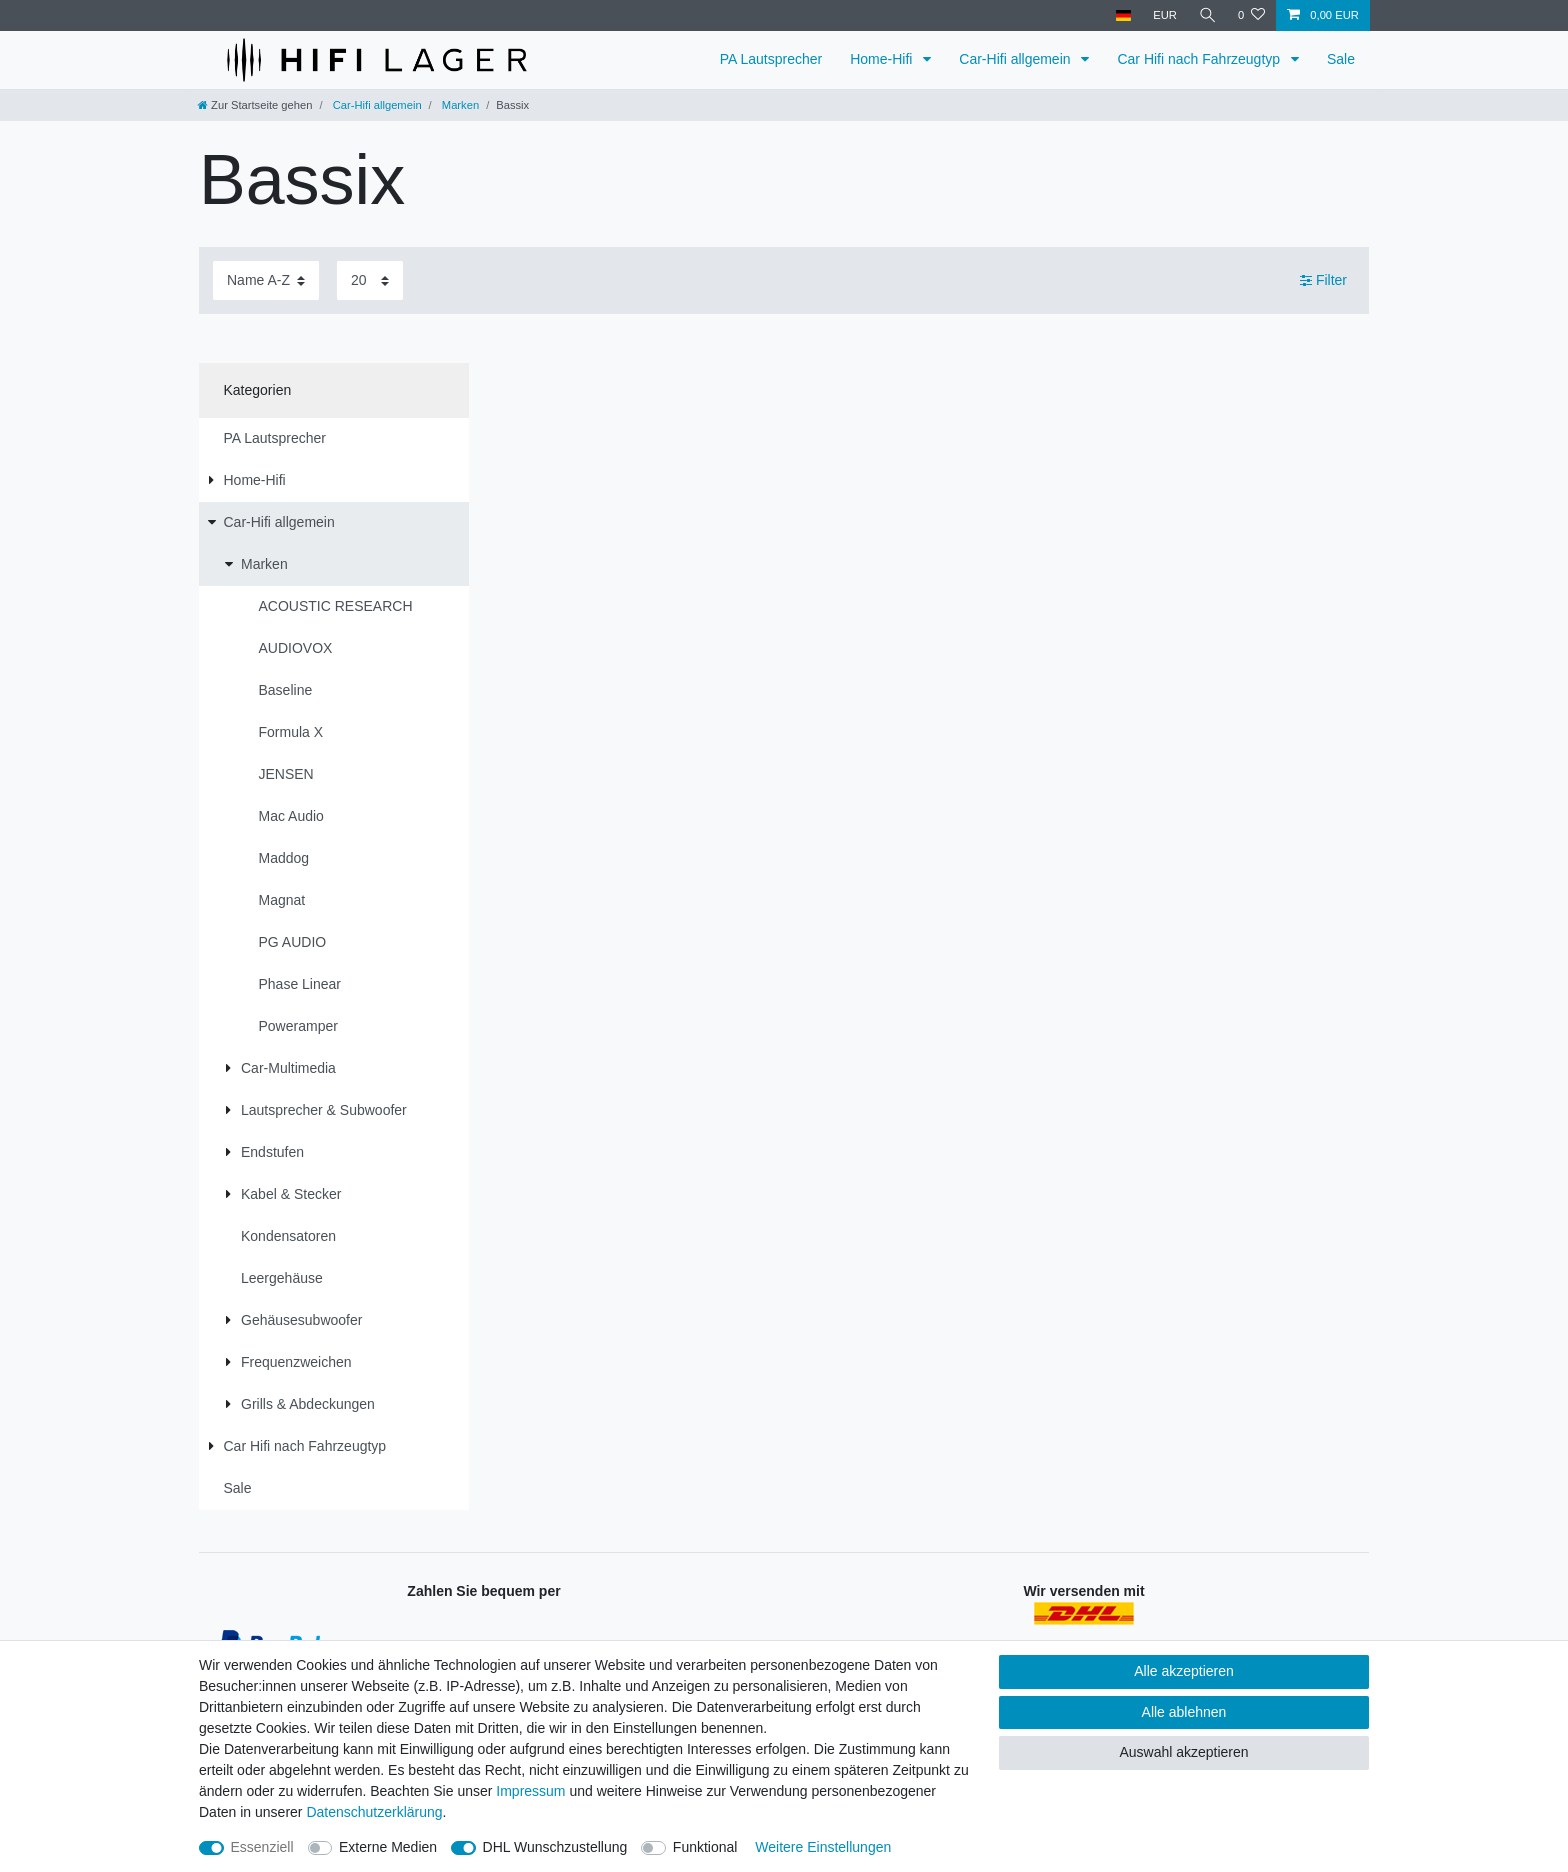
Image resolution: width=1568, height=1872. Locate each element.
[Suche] (1207, 15)
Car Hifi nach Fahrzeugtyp (1200, 59)
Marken (459, 105)
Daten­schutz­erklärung (374, 1812)
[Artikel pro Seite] (370, 280)
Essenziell (262, 1847)
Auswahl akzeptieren (1183, 1752)
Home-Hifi (883, 59)
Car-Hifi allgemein (1016, 59)
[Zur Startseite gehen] (255, 105)
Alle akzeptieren (1184, 1671)
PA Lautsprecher (771, 59)
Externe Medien (388, 1847)
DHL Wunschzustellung (555, 1847)
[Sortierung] (266, 280)
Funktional (705, 1847)
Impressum (530, 1791)
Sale (1341, 59)
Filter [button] (1323, 281)
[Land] (1121, 15)
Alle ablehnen (1184, 1712)
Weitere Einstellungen (823, 1847)
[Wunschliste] (1251, 15)
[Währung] (1164, 15)
